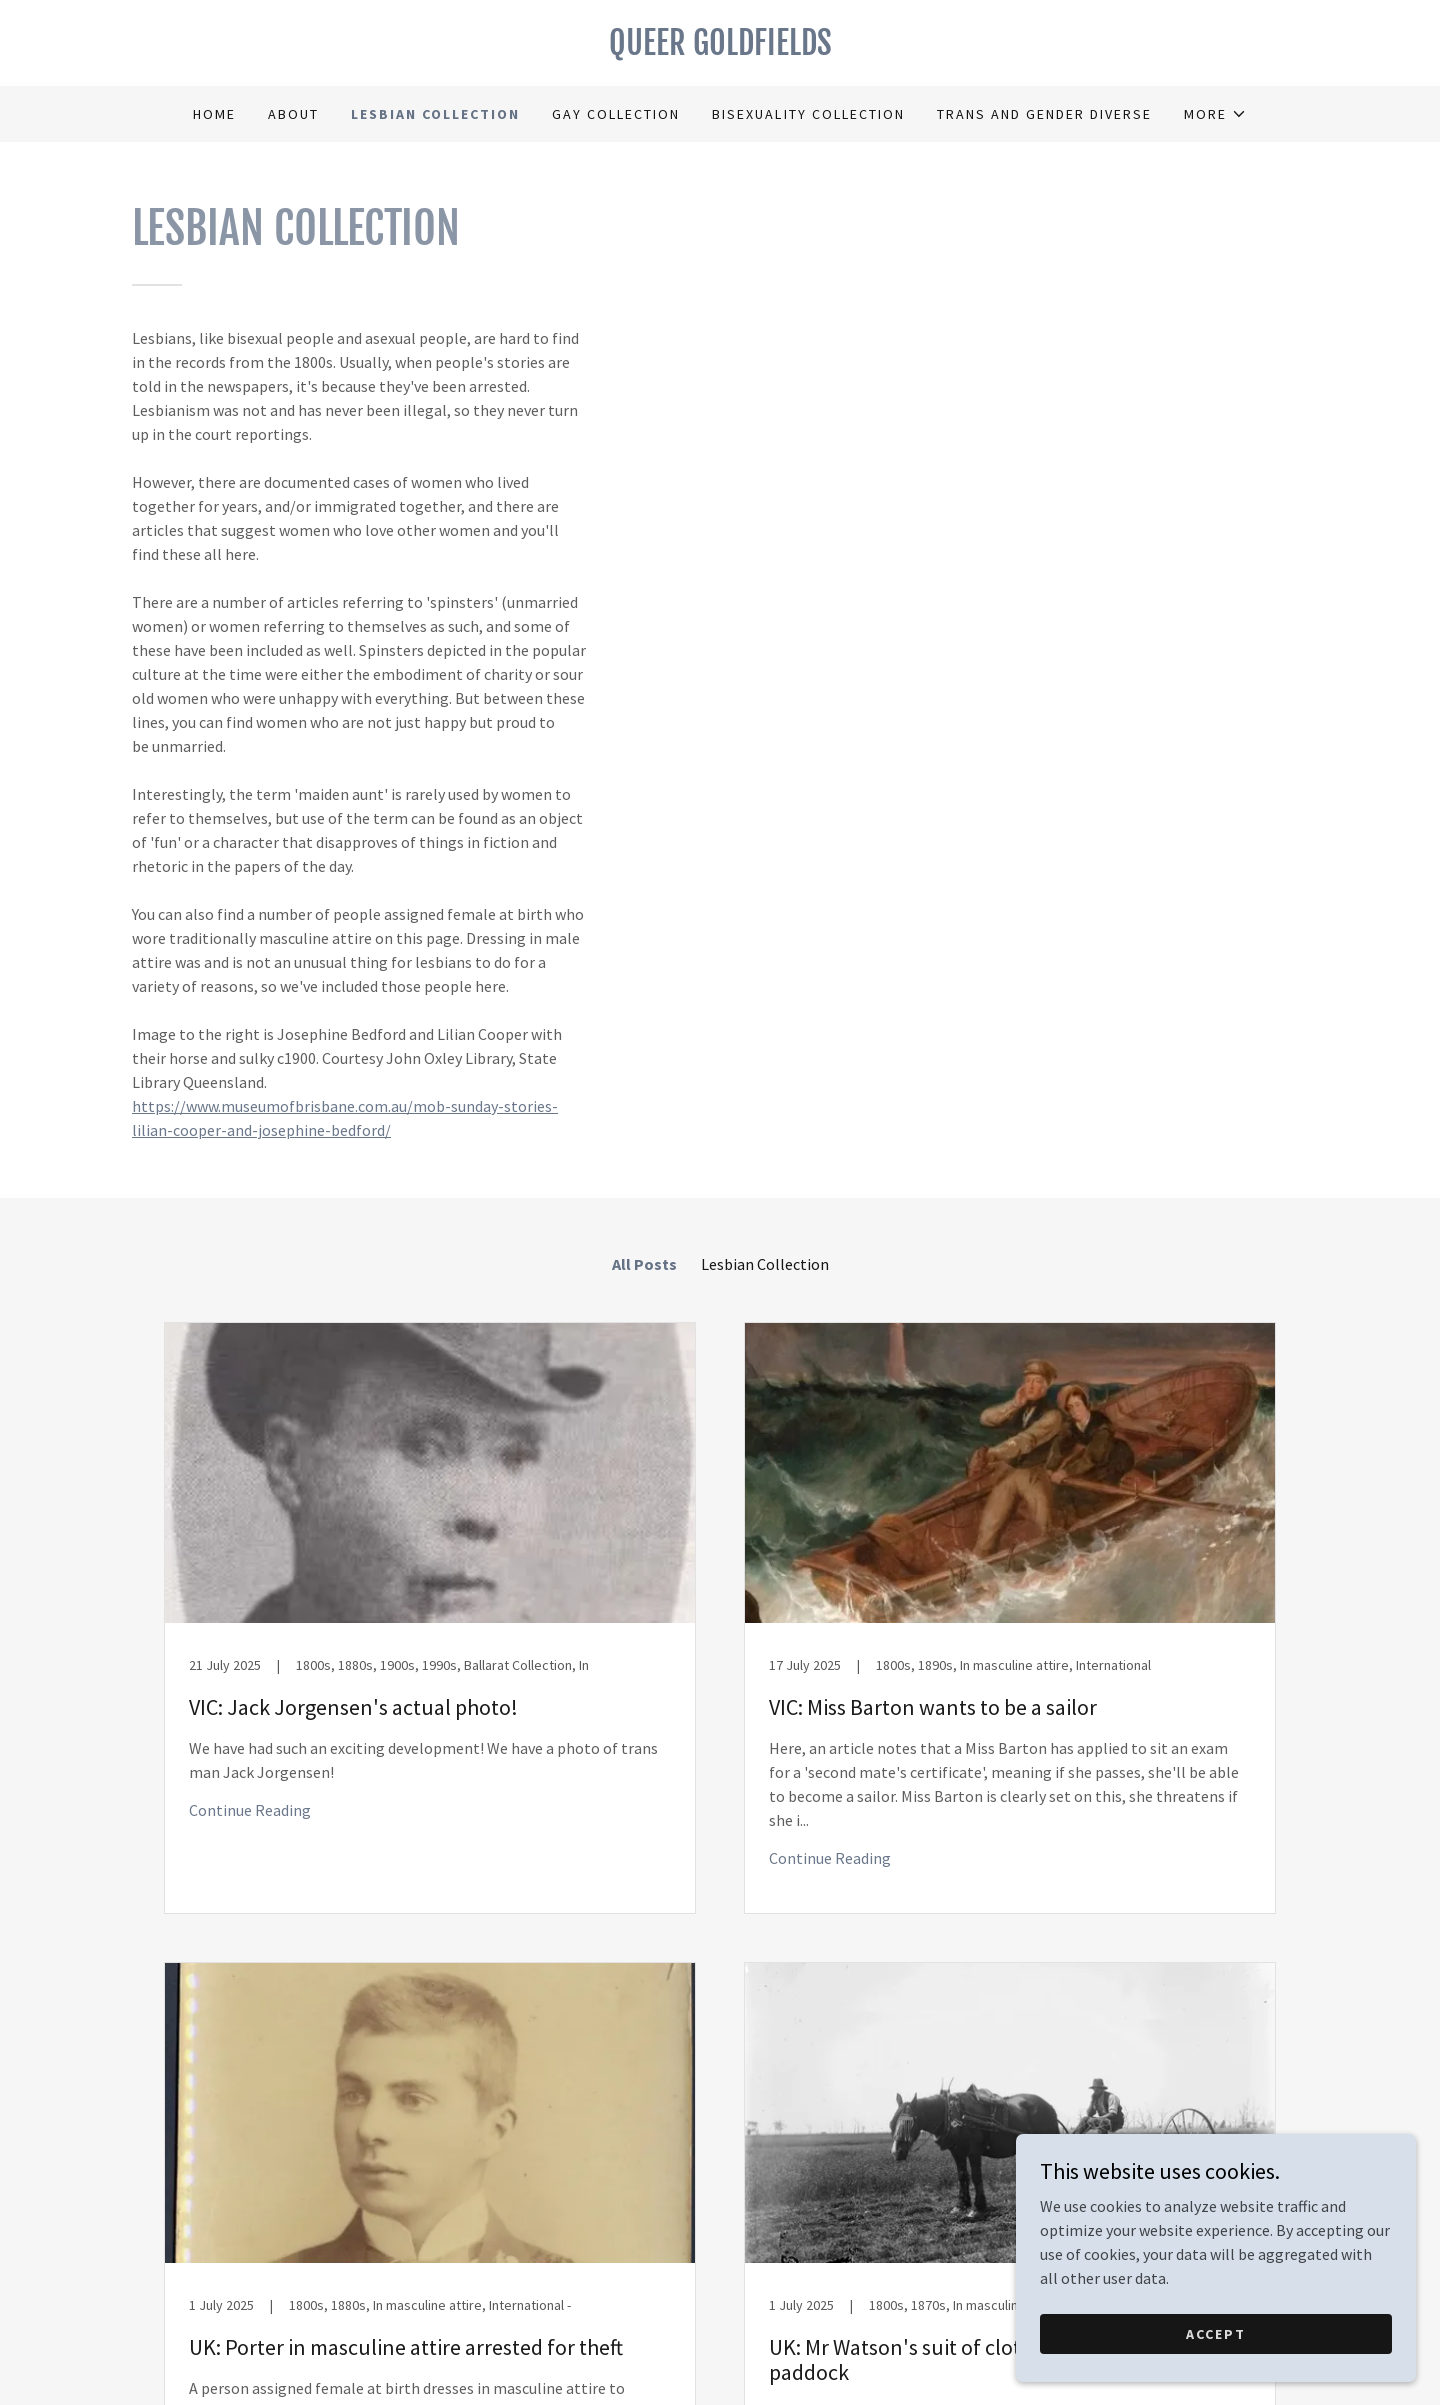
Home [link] (214, 114)
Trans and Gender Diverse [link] (1044, 114)
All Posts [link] (644, 1264)
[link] (720, 49)
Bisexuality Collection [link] (808, 114)
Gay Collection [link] (616, 114)
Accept (1216, 2333)
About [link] (293, 114)
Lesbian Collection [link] (435, 114)
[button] (1215, 114)
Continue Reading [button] (250, 1810)
